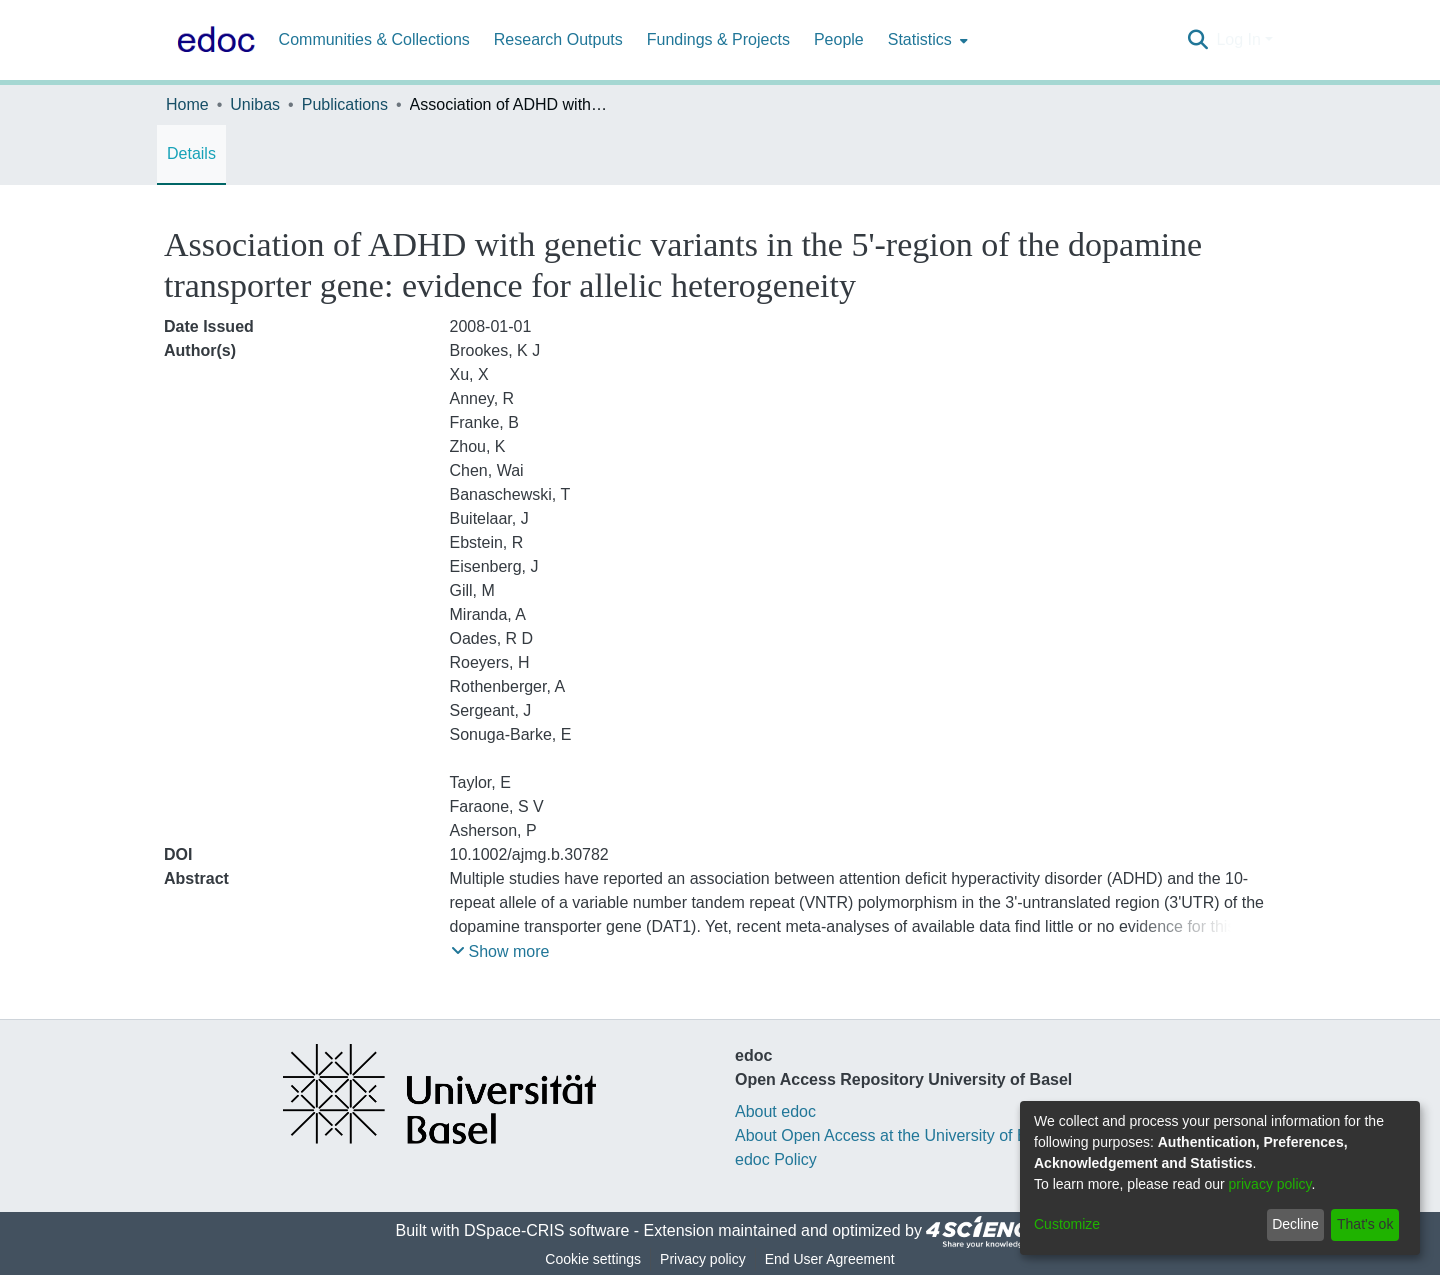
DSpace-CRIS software (546, 1230)
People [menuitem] (839, 39)
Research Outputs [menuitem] (558, 39)
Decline (1295, 1224)
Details (191, 153)
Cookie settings (593, 1259)
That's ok (1365, 1224)
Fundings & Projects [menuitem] (718, 39)
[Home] (212, 40)
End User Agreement (830, 1259)
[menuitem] (926, 40)
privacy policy (1270, 1184)
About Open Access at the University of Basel (896, 1135)
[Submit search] (1197, 40)
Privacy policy (703, 1259)
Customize (1067, 1224)
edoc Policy (776, 1159)
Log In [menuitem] (1238, 39)
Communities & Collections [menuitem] (374, 39)
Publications (345, 104)
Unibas (255, 104)
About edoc (775, 1111)
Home (187, 104)
